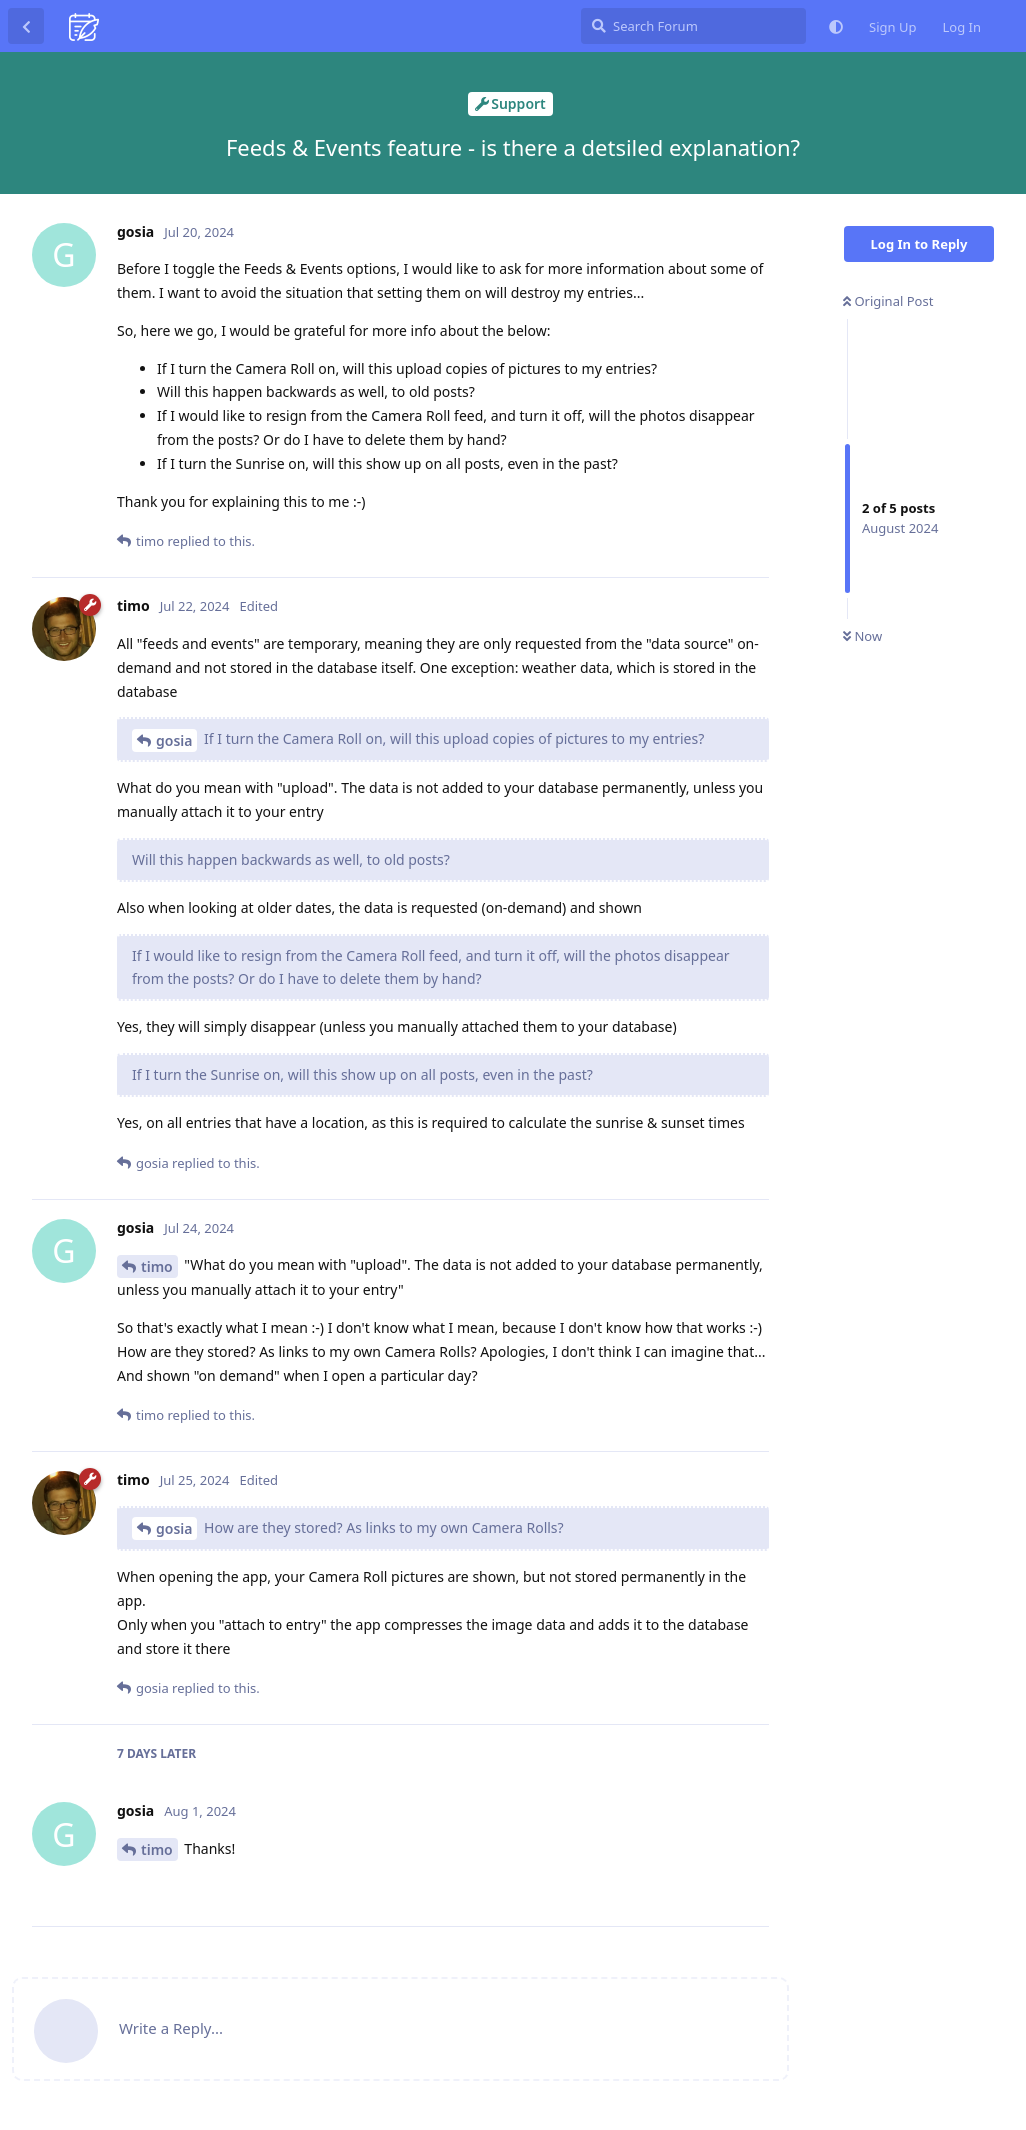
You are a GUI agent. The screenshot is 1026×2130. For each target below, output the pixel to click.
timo (157, 1266)
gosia (174, 740)
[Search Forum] (693, 26)
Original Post (888, 301)
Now (862, 636)
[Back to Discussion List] (26, 26)
